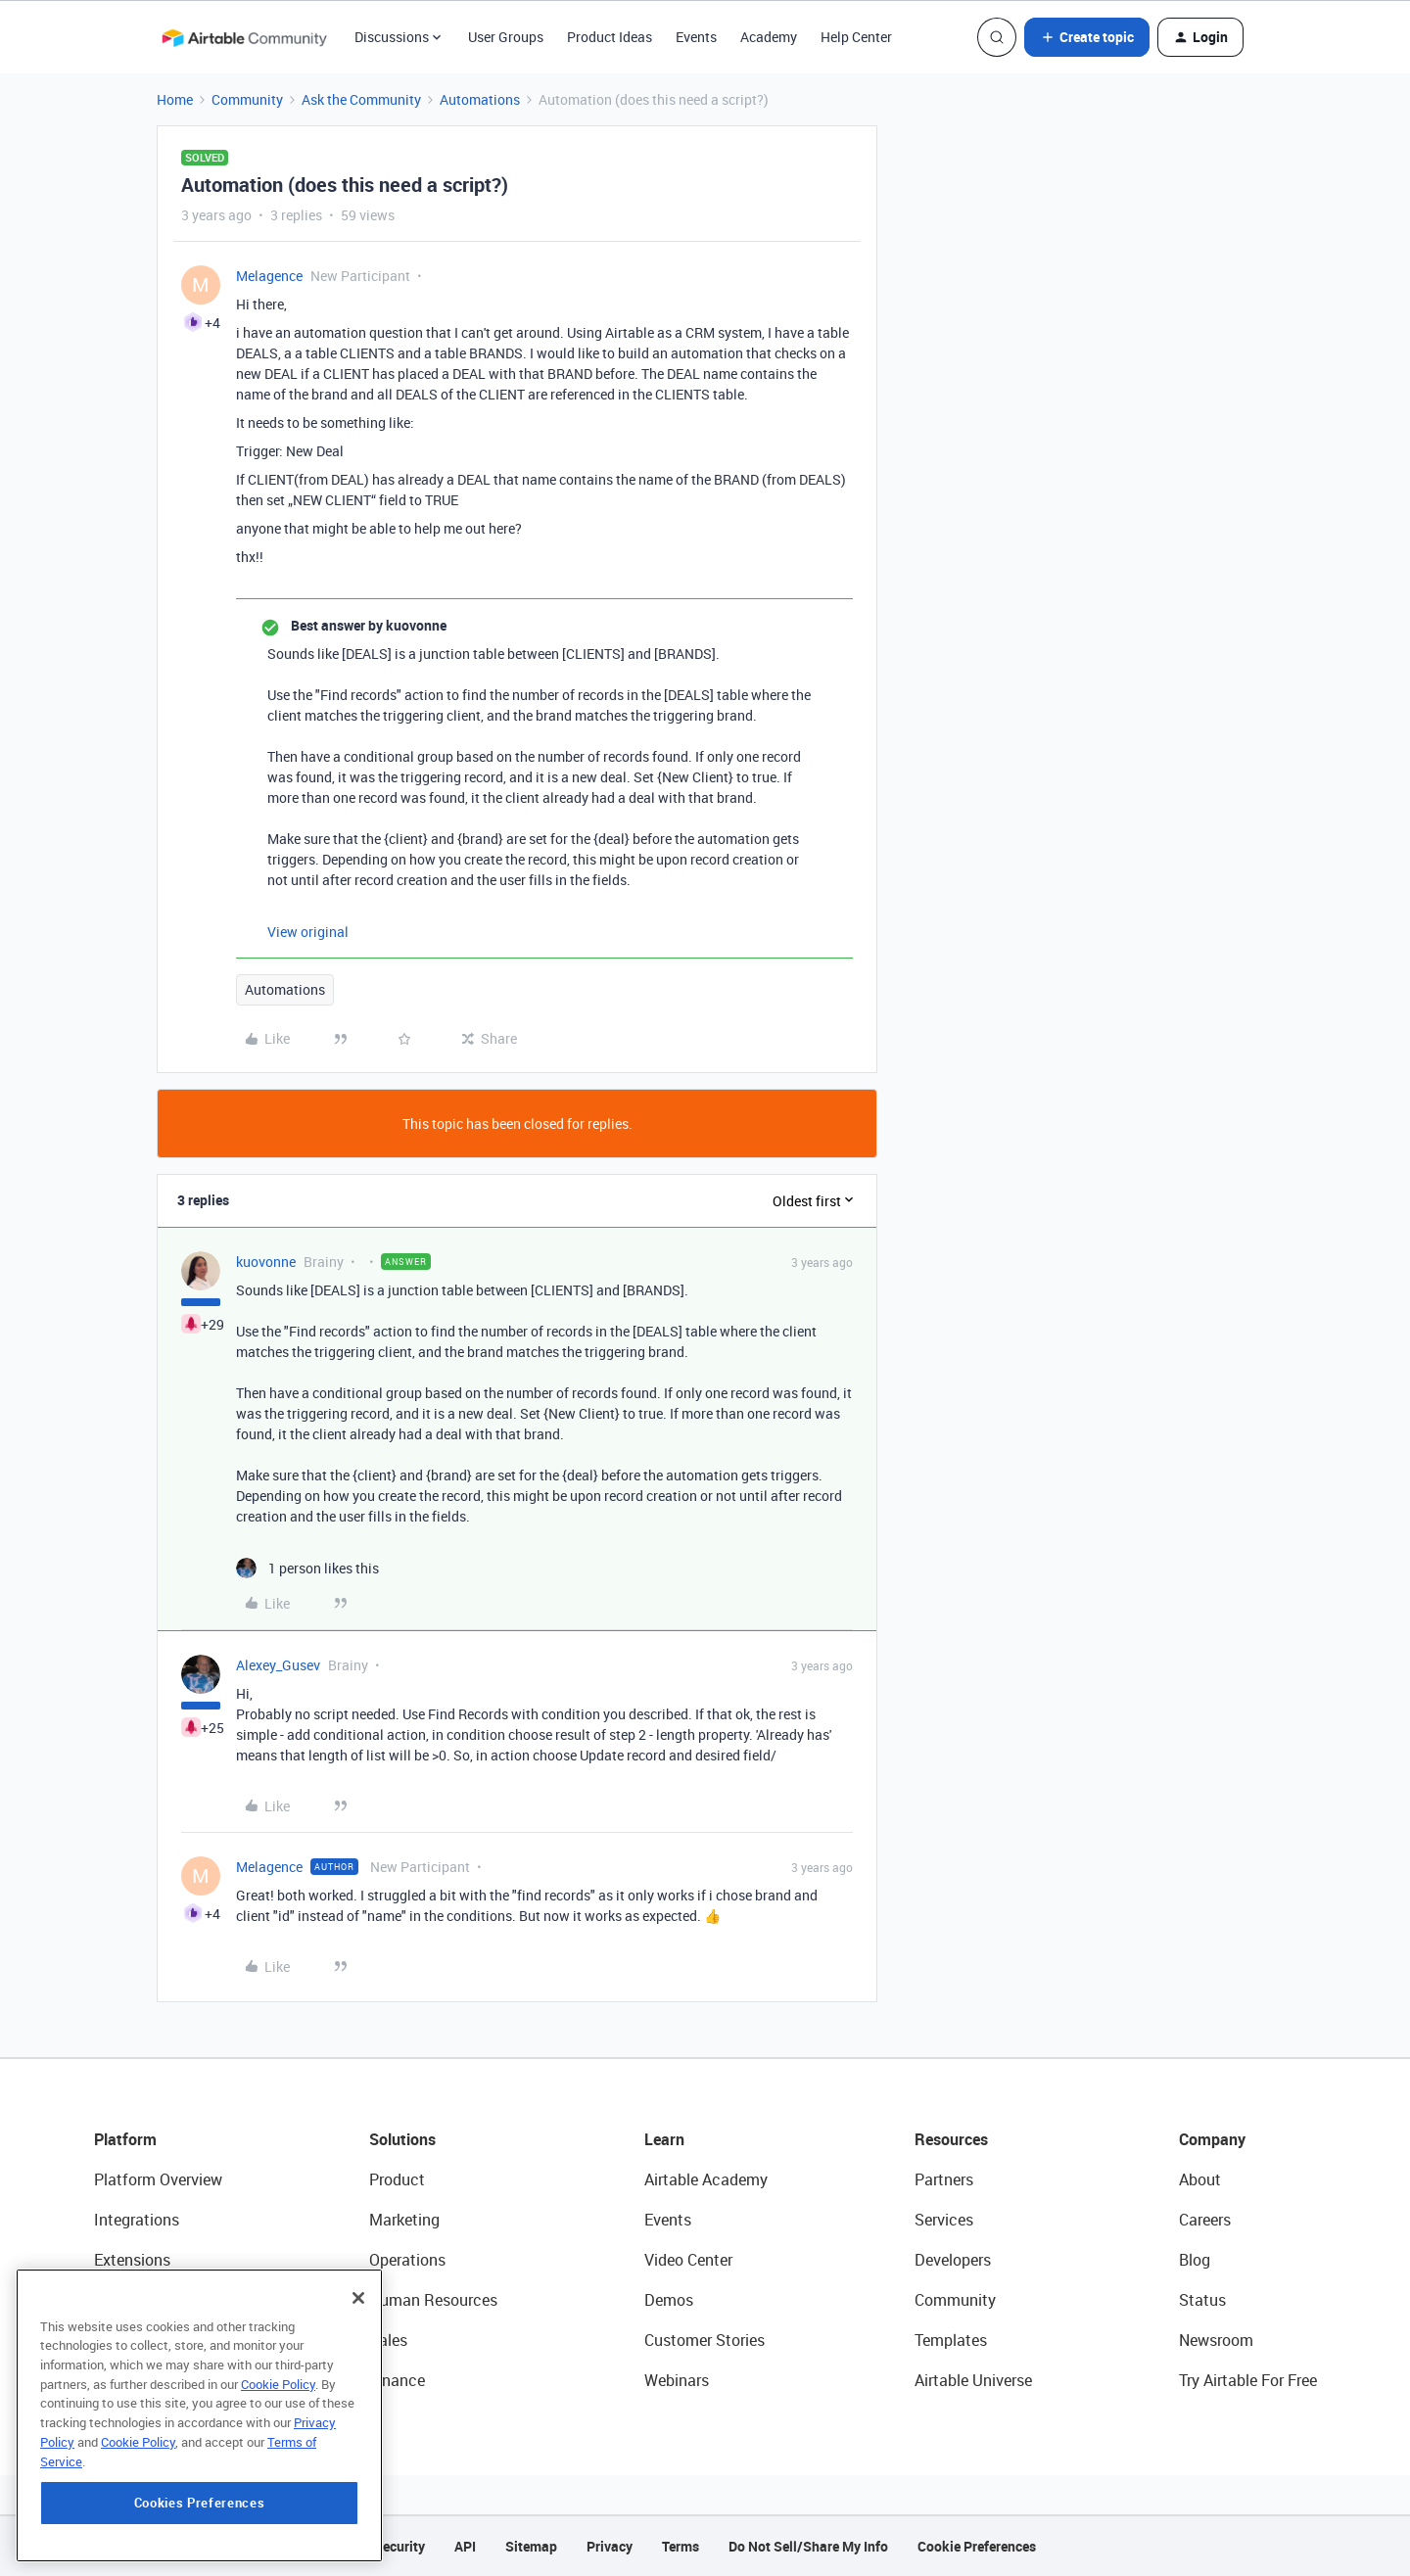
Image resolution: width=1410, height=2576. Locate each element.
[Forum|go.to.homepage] (244, 37)
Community (247, 99)
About (1200, 2179)
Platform (125, 2139)
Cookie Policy (278, 2453)
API (465, 2546)
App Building (138, 2300)
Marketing (404, 2219)
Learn (664, 2139)
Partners (944, 2179)
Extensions (132, 2260)
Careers (1205, 2219)
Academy (768, 36)
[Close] (358, 2367)
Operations (407, 2260)
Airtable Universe (973, 2380)
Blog (1194, 2260)
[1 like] (307, 1568)
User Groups (505, 36)
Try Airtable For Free (1248, 2380)
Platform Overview (158, 2179)
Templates (951, 2340)
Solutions (402, 2139)
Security (399, 2546)
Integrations (136, 2219)
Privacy (610, 2546)
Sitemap (531, 2546)
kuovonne (266, 1261)
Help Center (856, 36)
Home (175, 99)
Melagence (269, 275)
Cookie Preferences (976, 2546)
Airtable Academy (706, 2179)
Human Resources (433, 2300)
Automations (480, 99)
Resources (951, 2139)
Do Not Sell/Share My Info (808, 2546)
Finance (397, 2380)
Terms (680, 2546)
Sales (388, 2340)
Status (1202, 2300)
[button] (1087, 37)
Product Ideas (609, 36)
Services (944, 2219)
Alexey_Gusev (278, 1665)
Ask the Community (361, 99)
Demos (668, 2300)
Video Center (688, 2260)
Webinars (676, 2380)
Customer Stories (704, 2340)
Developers (953, 2260)
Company (1212, 2139)
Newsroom (1216, 2340)
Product (397, 2179)
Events (696, 36)
